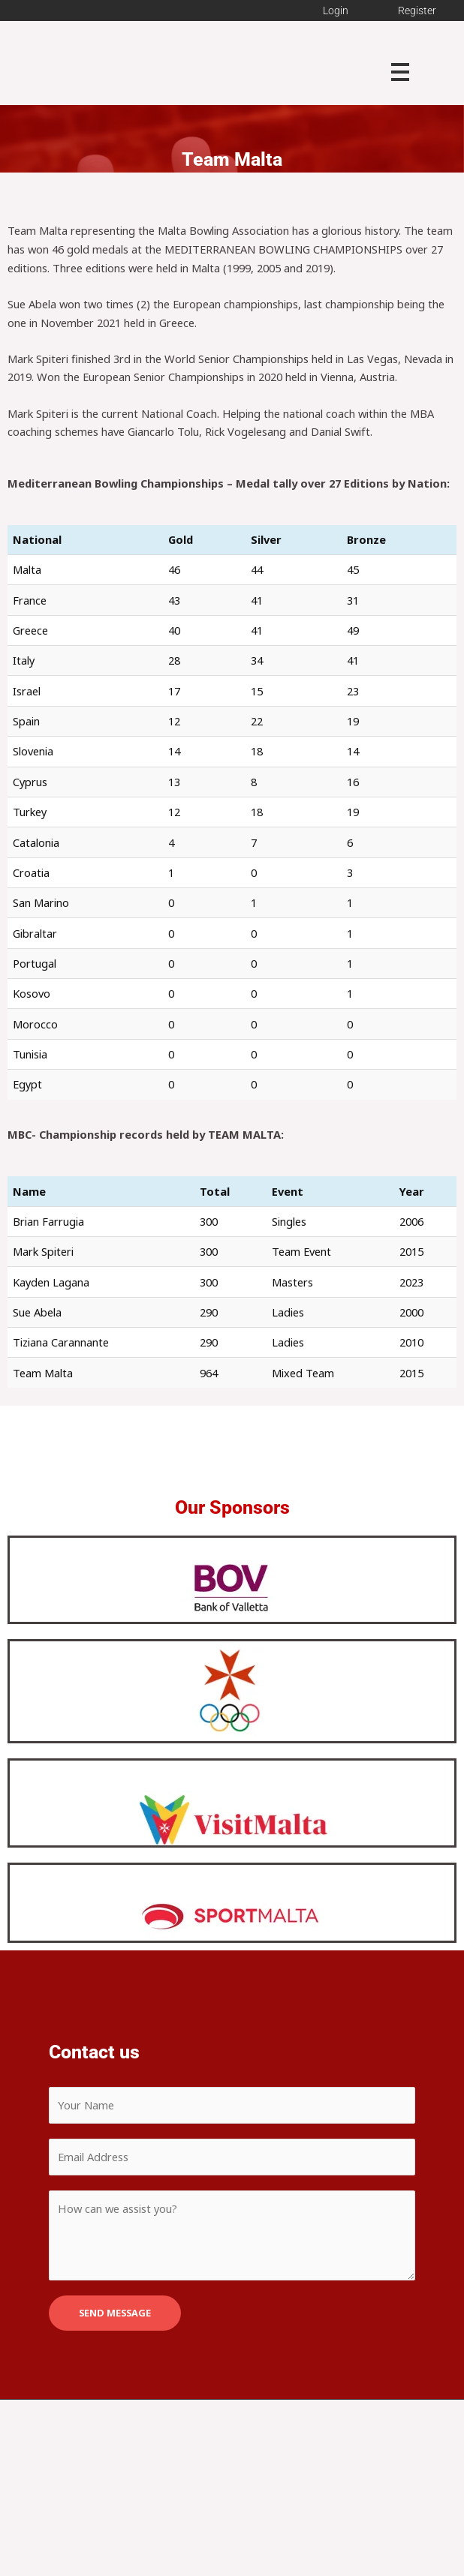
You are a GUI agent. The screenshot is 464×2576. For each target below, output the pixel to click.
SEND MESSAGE (115, 2312)
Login (335, 11)
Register (417, 11)
